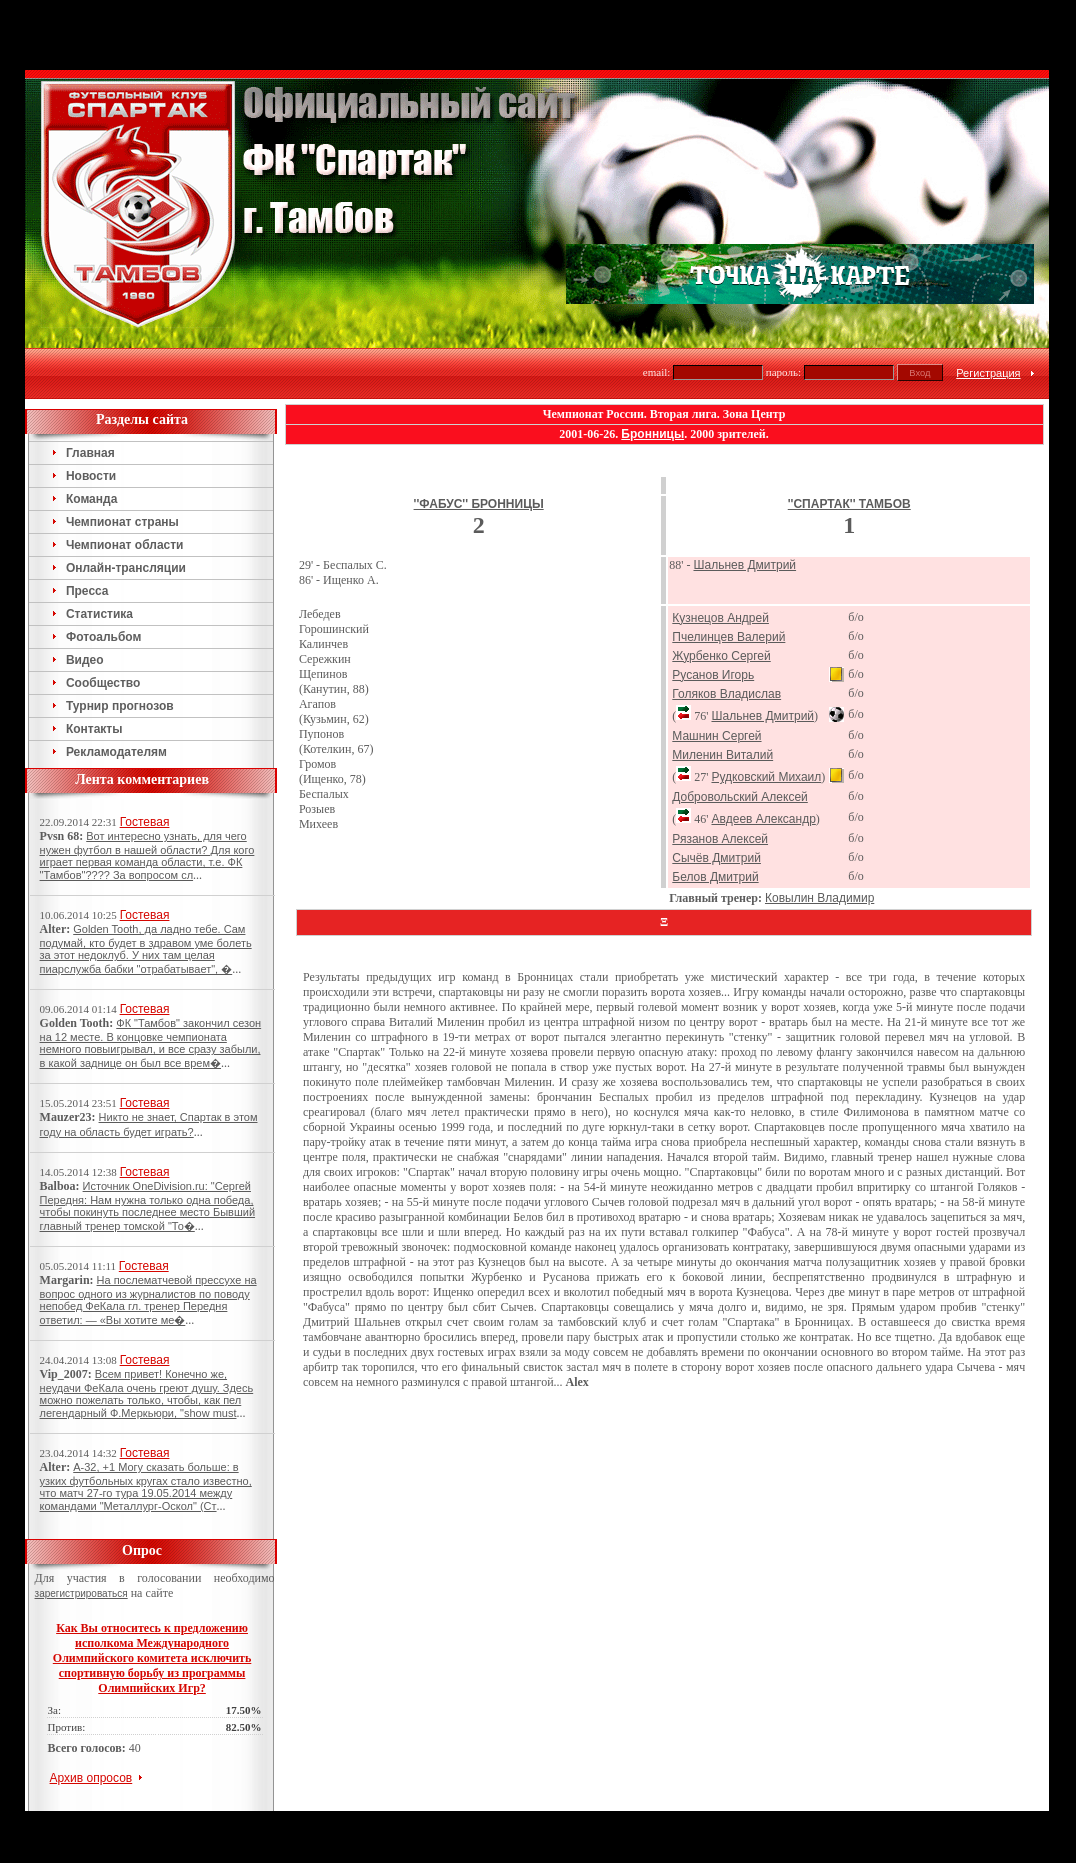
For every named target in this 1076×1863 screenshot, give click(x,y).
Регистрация (988, 373)
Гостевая (145, 822)
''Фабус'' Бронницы (479, 504)
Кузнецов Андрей (720, 618)
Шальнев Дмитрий (744, 565)
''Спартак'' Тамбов (849, 504)
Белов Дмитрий (715, 877)
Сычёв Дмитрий (716, 858)
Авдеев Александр (763, 819)
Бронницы (652, 434)
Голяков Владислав (726, 694)
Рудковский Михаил (766, 777)
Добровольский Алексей (740, 797)
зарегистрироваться (81, 1593)
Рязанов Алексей (720, 839)
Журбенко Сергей (721, 656)
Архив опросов (91, 1778)
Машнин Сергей (716, 736)
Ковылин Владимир (819, 898)
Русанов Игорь (713, 675)
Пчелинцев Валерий (728, 637)
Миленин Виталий (722, 755)
